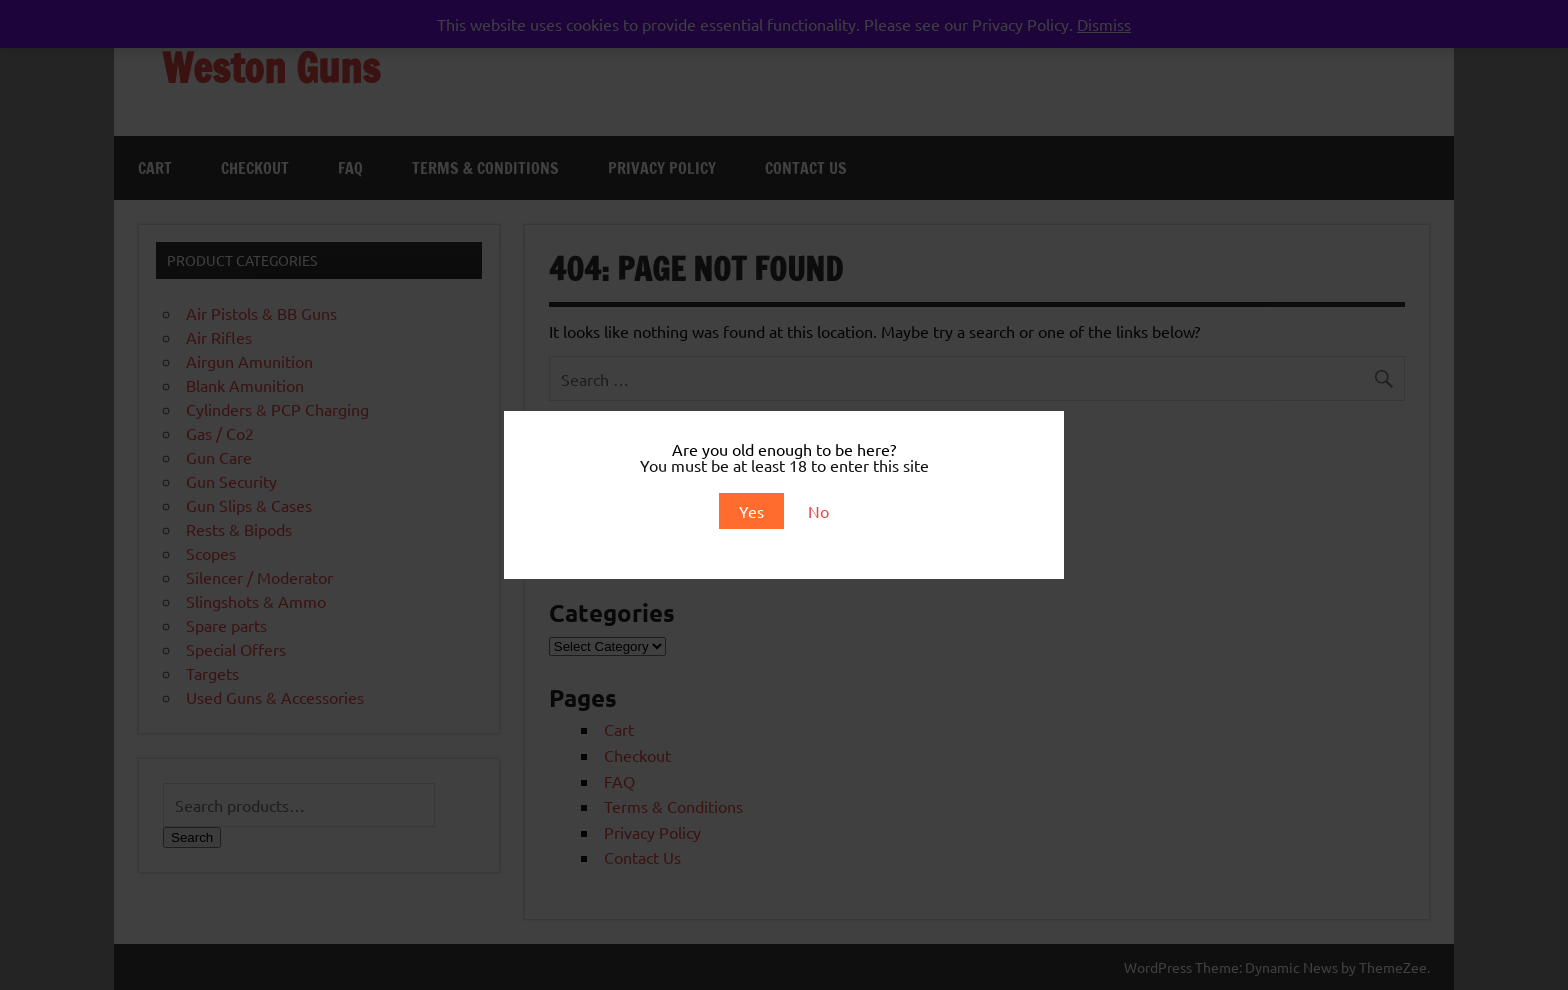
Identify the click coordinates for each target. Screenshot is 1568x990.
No (818, 511)
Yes (751, 511)
